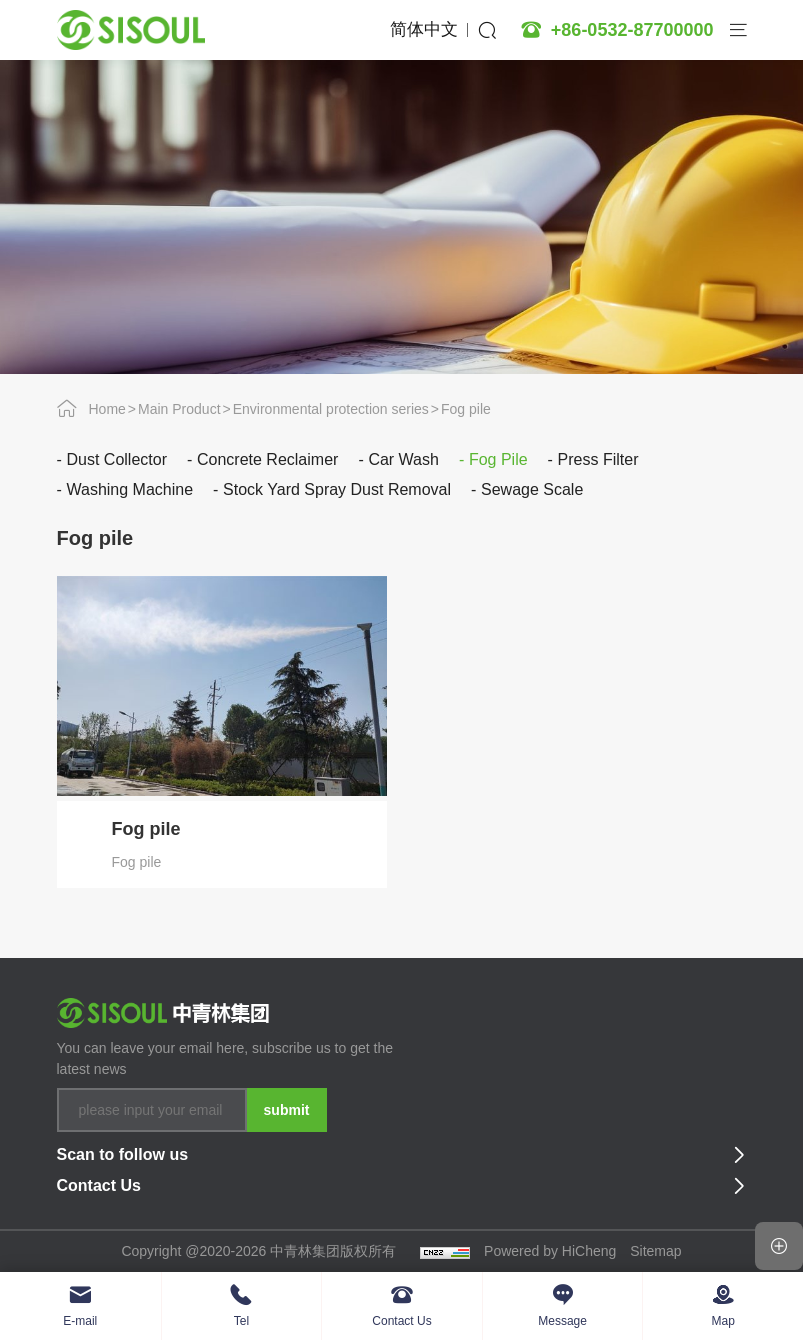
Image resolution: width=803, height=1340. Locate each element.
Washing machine (130, 489)
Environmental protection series (331, 409)
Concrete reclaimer (267, 459)
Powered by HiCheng (550, 1251)
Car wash (403, 459)
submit (287, 1110)
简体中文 (424, 29)
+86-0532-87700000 (632, 30)
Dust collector (117, 459)
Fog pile (466, 409)
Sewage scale (532, 489)
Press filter (598, 459)
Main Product (179, 409)
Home (107, 409)
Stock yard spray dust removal (337, 489)
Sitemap (655, 1251)
